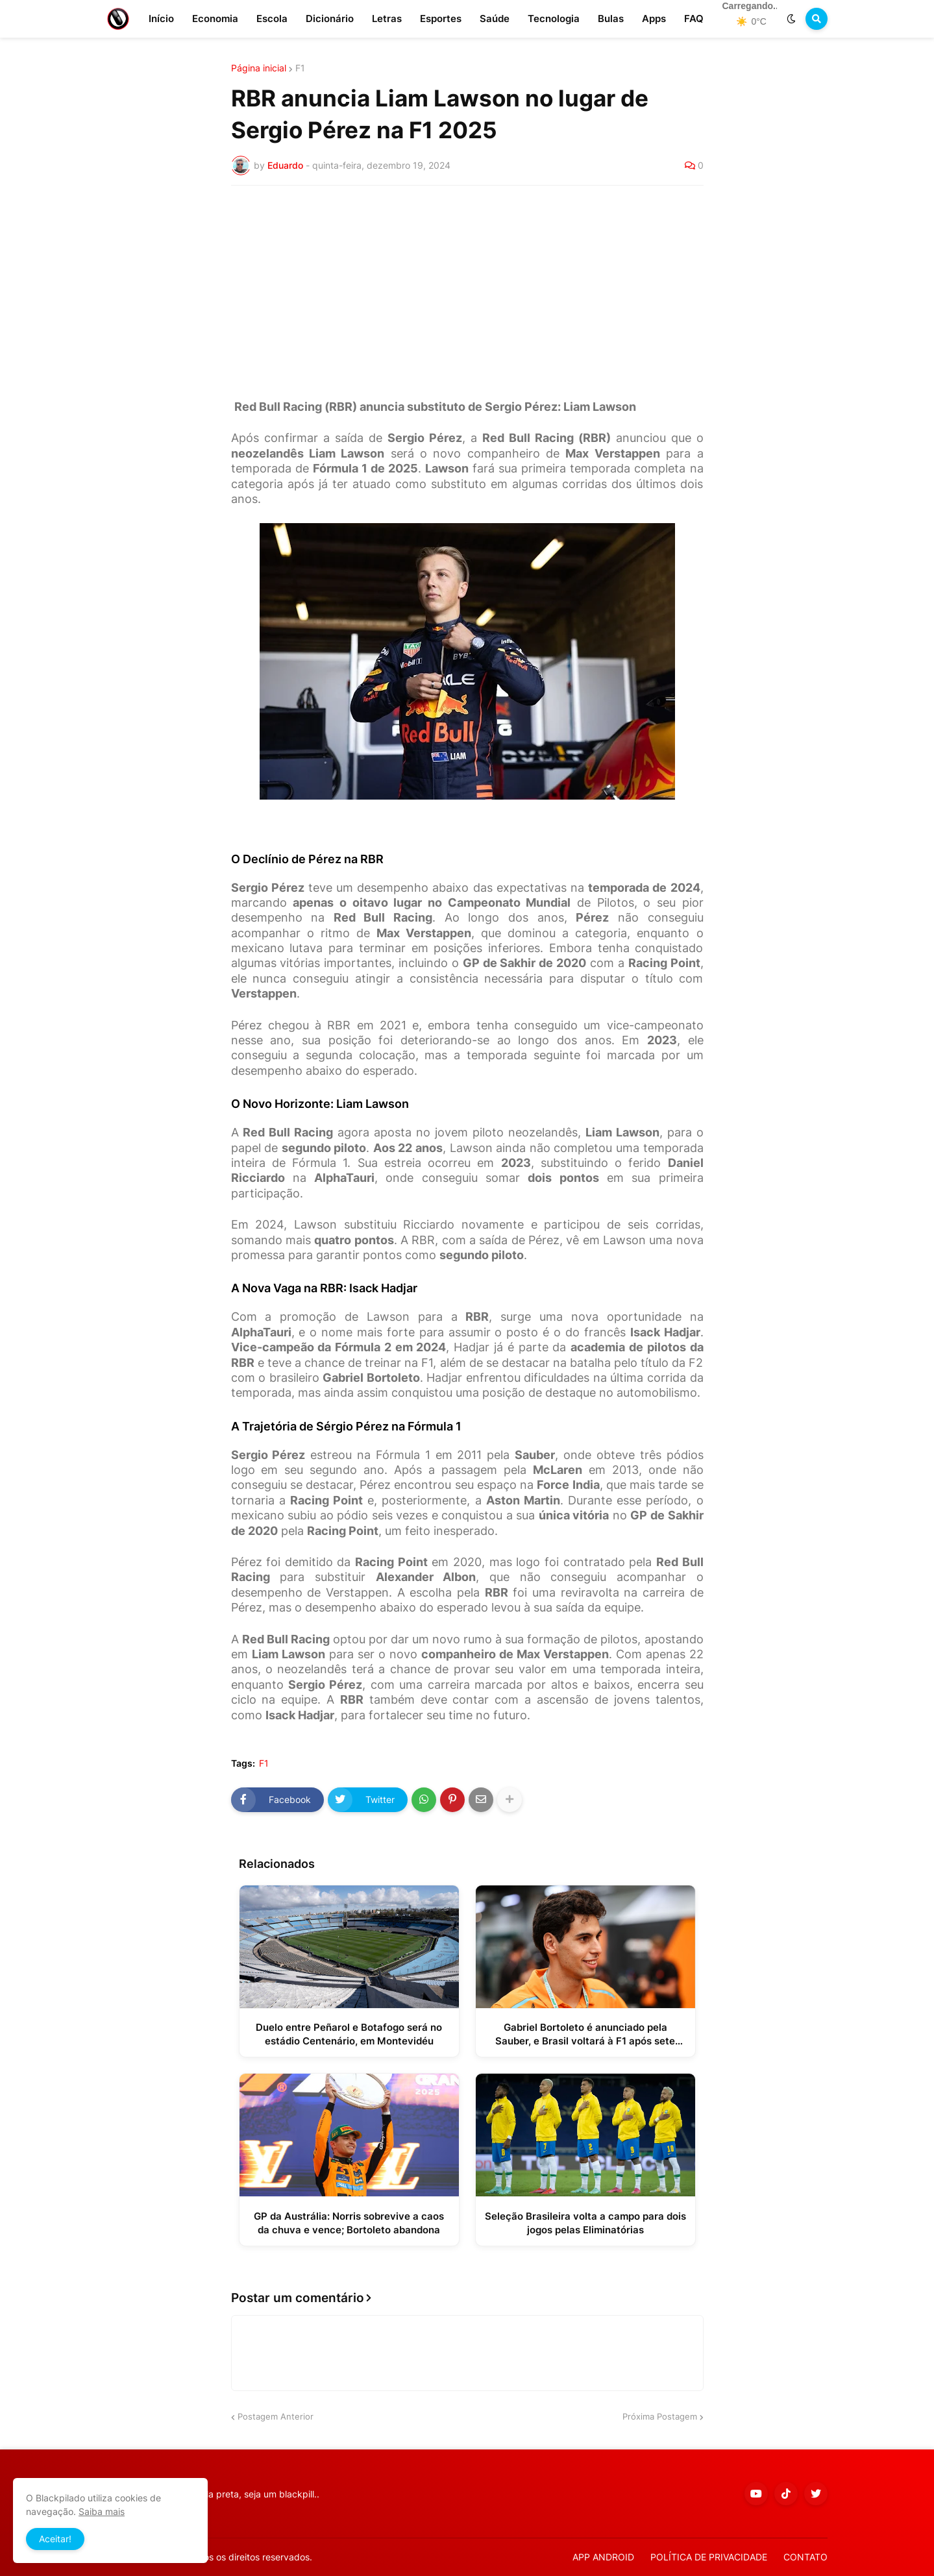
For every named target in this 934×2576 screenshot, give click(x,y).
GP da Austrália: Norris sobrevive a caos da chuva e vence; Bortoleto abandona (349, 2223)
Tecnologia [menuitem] (554, 18)
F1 (300, 68)
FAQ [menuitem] (694, 18)
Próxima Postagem (659, 2416)
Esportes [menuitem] (440, 18)
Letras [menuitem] (387, 18)
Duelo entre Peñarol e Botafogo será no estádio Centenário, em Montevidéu (349, 2034)
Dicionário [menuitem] (330, 18)
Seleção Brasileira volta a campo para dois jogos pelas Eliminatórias (585, 2223)
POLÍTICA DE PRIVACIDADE (708, 2556)
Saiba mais (102, 2511)
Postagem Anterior (275, 2416)
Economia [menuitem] (215, 18)
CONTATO (805, 2556)
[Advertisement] (467, 293)
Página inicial (258, 68)
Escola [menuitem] (272, 18)
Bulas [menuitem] (611, 18)
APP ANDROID (603, 2556)
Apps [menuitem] (654, 18)
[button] (791, 19)
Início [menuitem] (161, 18)
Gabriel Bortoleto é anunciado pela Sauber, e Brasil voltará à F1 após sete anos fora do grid (585, 2034)
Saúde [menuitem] (495, 18)
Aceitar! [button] (55, 2538)
